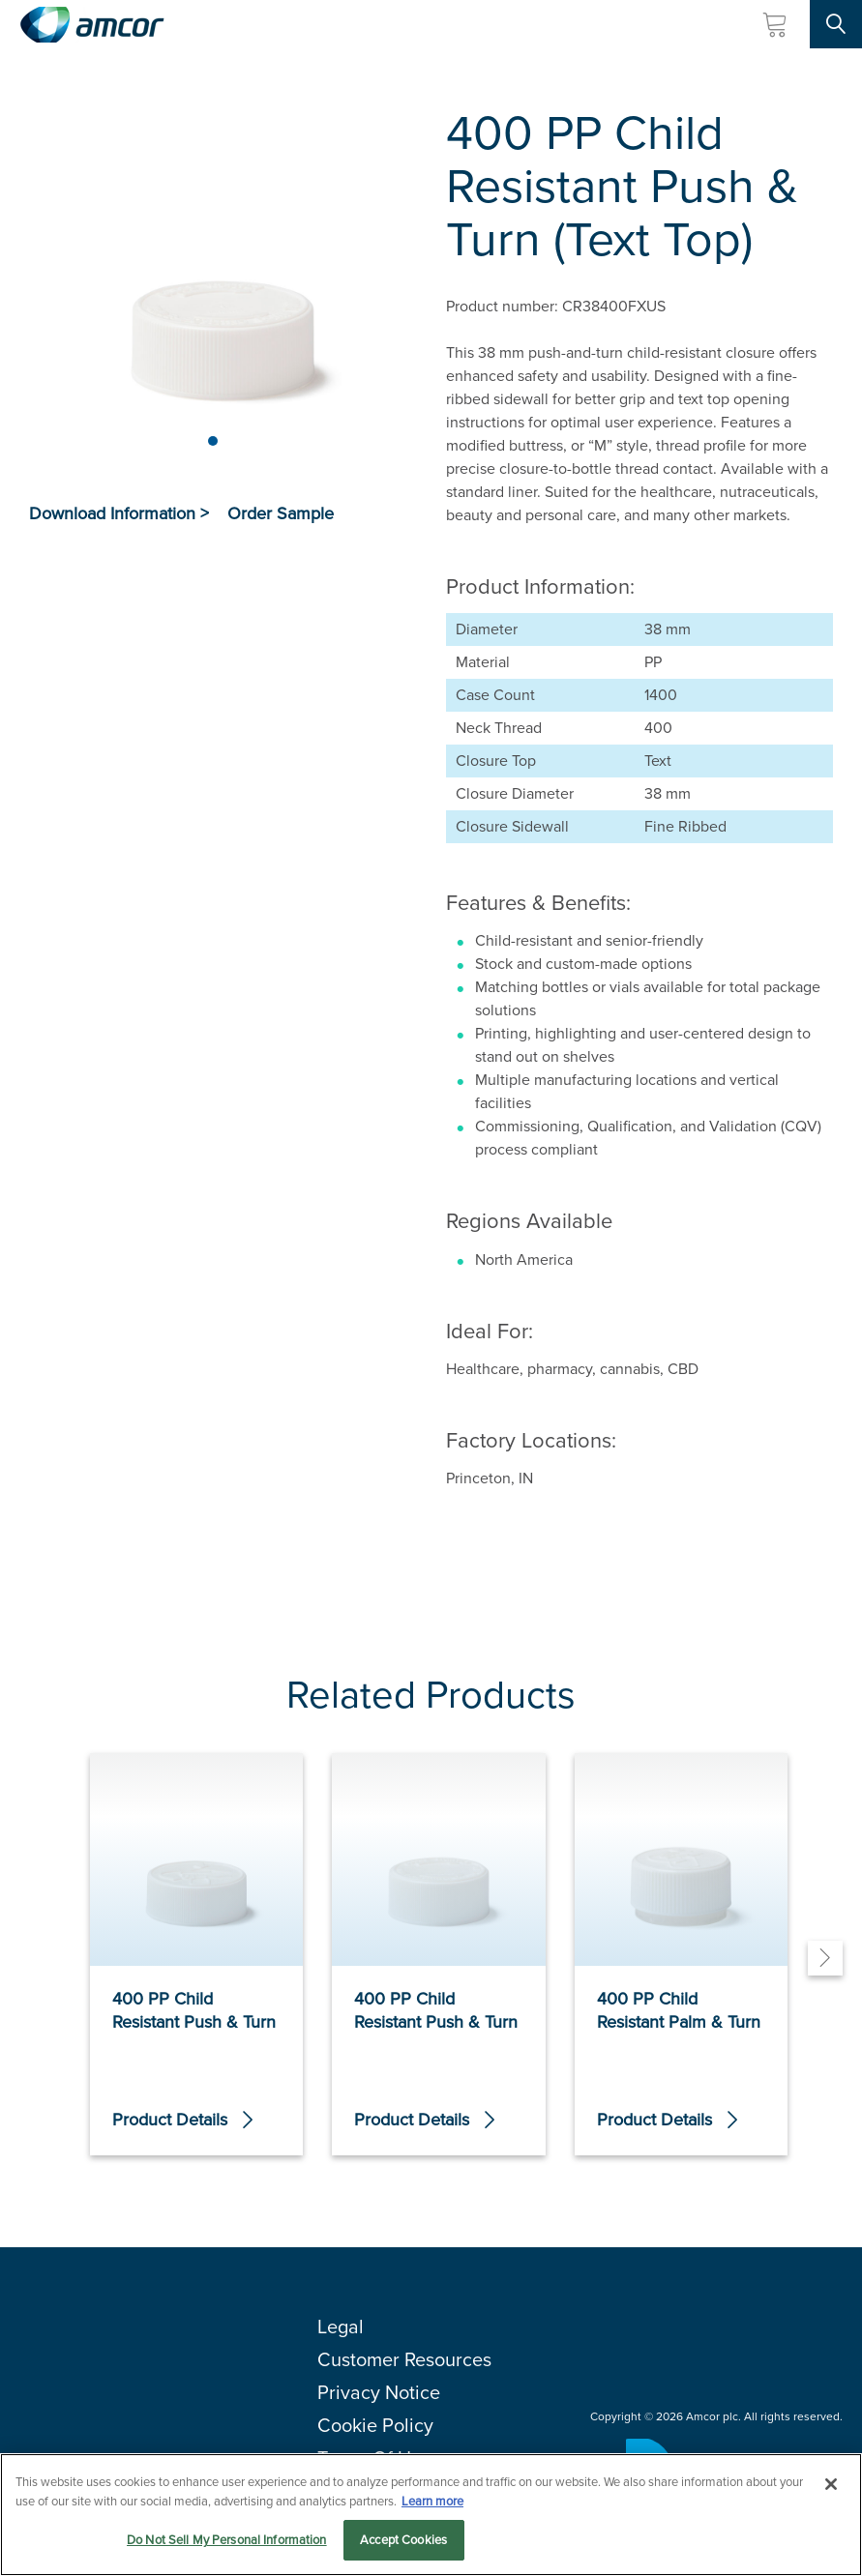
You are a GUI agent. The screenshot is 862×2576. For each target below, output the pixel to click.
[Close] (831, 2484)
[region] (431, 2514)
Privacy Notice (378, 2392)
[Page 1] (213, 441)
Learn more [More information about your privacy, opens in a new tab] (432, 2501)
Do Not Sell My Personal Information (227, 2540)
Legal (340, 2326)
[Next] (825, 1958)
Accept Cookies (403, 2540)
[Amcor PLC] (91, 25)
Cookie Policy (375, 2425)
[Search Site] (836, 24)
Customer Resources (404, 2359)
